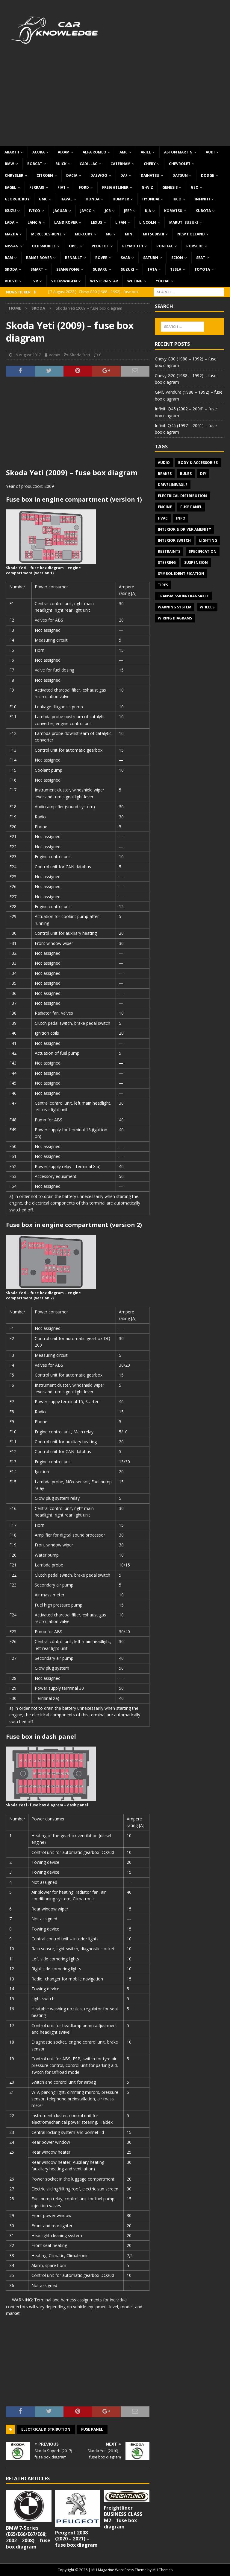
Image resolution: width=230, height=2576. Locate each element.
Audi (210, 152)
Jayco (86, 210)
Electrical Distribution (45, 2429)
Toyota (202, 269)
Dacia (71, 175)
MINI (129, 234)
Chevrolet (179, 163)
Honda (92, 199)
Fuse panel (92, 2429)
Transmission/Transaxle (183, 596)
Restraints (169, 551)
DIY (203, 473)
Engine (165, 506)
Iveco (34, 210)
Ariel (146, 152)
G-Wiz (147, 187)
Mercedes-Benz (46, 234)
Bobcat (34, 163)
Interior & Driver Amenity (184, 529)
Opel (73, 246)
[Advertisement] (115, 101)
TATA (152, 269)
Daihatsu (150, 175)
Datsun (180, 175)
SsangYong (68, 269)
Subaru (100, 269)
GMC (43, 199)
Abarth (11, 152)
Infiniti (202, 199)
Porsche (194, 246)
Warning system (174, 607)
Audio (164, 462)
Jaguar (60, 210)
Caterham (121, 163)
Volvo (11, 281)
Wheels (207, 607)
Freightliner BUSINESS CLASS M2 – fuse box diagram (123, 2517)
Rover (101, 257)
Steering (167, 562)
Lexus (96, 222)
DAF (124, 175)
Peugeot (100, 246)
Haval (66, 199)
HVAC (163, 518)
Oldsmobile (44, 246)
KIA (148, 210)
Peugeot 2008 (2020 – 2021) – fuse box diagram (76, 2538)
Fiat (62, 187)
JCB (108, 210)
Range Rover (39, 257)
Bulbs (186, 473)
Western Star (104, 281)
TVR (34, 281)
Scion (177, 257)
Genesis (170, 187)
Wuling (135, 281)
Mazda (11, 234)
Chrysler (14, 175)
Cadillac (88, 163)
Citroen (45, 175)
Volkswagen (64, 281)
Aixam (63, 152)
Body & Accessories (198, 462)
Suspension (196, 562)
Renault (73, 257)
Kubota (203, 210)
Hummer (121, 199)
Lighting (208, 540)
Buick (60, 163)
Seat (200, 257)
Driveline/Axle (172, 484)
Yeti (86, 354)
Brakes (165, 473)
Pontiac (164, 246)
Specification (203, 551)
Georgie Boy (17, 199)
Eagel (10, 187)
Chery (150, 163)
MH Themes (162, 2569)
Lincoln (147, 222)
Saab (125, 257)
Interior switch (174, 540)
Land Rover (66, 222)
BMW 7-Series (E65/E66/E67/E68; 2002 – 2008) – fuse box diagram (28, 2537)
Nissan (12, 246)
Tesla (175, 269)
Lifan (120, 222)
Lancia (34, 222)
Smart (37, 269)
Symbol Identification (181, 573)
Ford (84, 187)
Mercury (84, 234)
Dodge (207, 175)
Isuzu (10, 210)
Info (180, 518)
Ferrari (36, 187)
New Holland (191, 234)
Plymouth (132, 246)
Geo (195, 187)
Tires (163, 584)
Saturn (150, 257)
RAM (9, 257)
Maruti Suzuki (183, 222)
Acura (38, 152)
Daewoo (98, 175)
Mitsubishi (153, 234)
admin (54, 354)
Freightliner (115, 187)
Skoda (11, 269)
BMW (9, 163)
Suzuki (127, 269)
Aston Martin (178, 152)
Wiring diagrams (175, 618)
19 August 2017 (27, 354)
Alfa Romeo (94, 152)
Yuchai (163, 281)
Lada (9, 222)
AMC (123, 152)
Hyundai (150, 199)
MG (109, 234)
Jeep (128, 210)
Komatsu (173, 210)
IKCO (176, 199)
